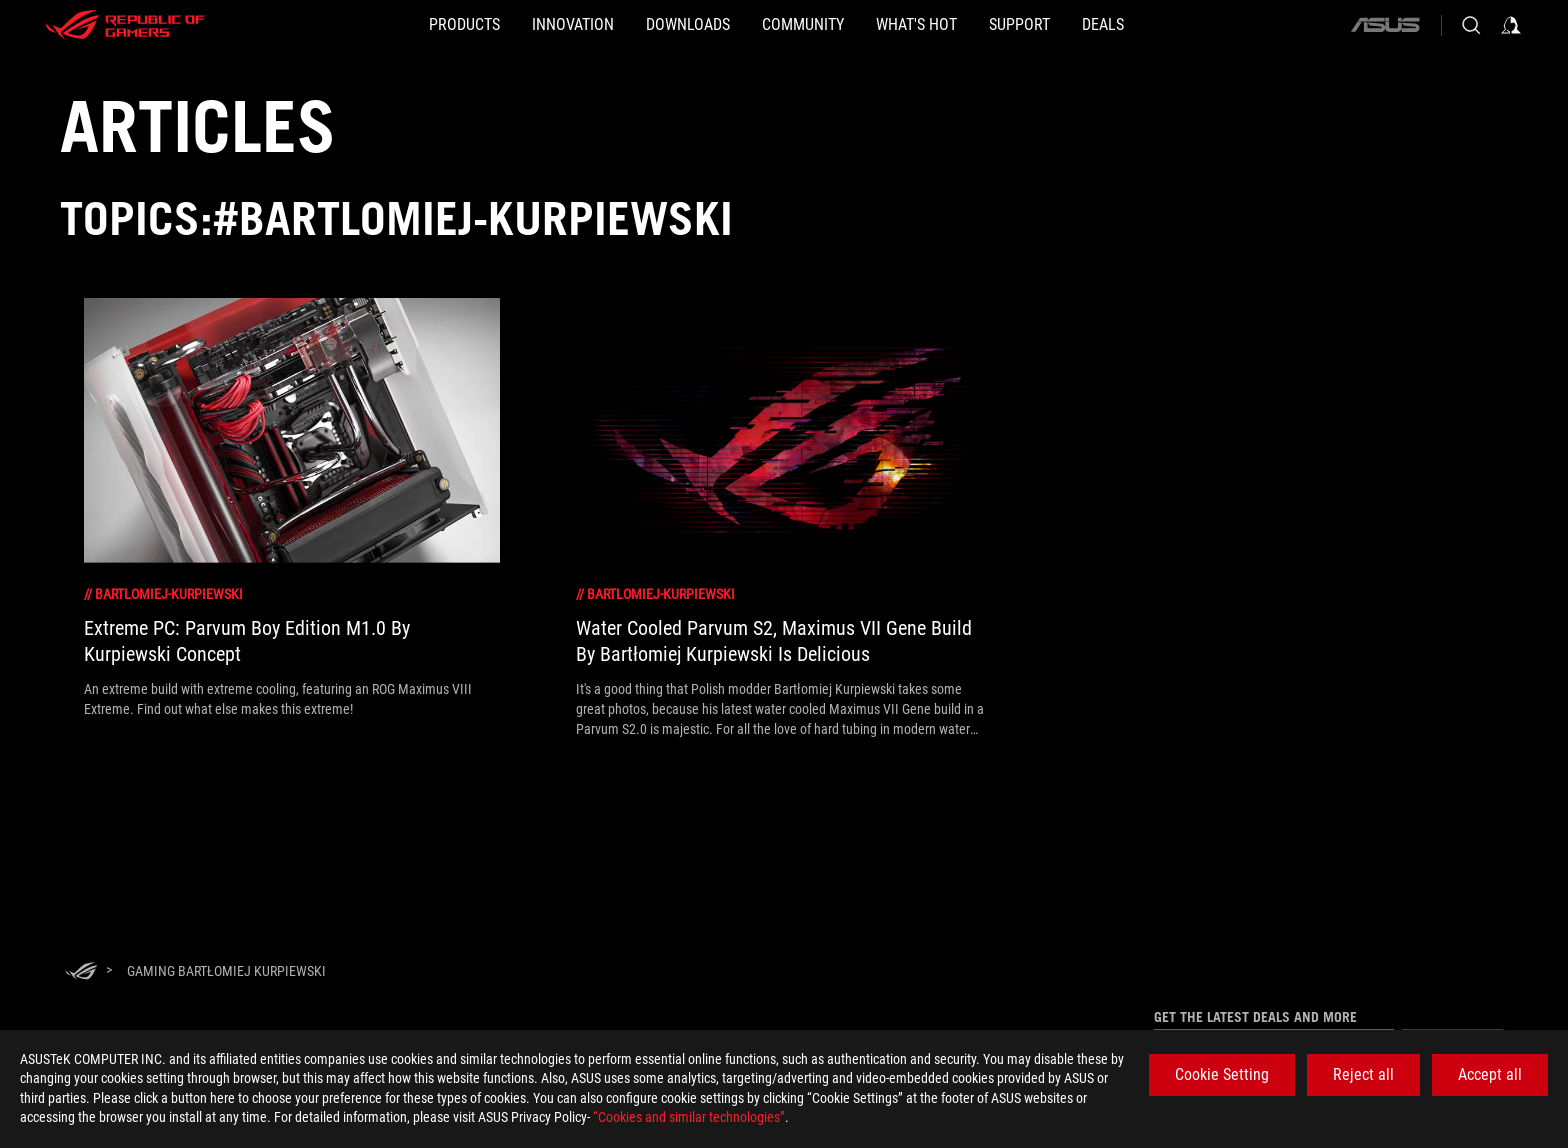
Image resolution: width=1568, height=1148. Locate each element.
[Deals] (1199, 25)
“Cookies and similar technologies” (689, 1117)
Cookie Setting (1222, 1074)
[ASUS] (1385, 25)
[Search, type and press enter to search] (1471, 25)
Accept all (1490, 1074)
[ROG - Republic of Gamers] (125, 25)
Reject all (1363, 1074)
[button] (368, 25)
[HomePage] (81, 972)
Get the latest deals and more (1255, 1017)
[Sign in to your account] (1511, 25)
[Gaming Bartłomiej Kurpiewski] (226, 971)
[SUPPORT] (1083, 25)
